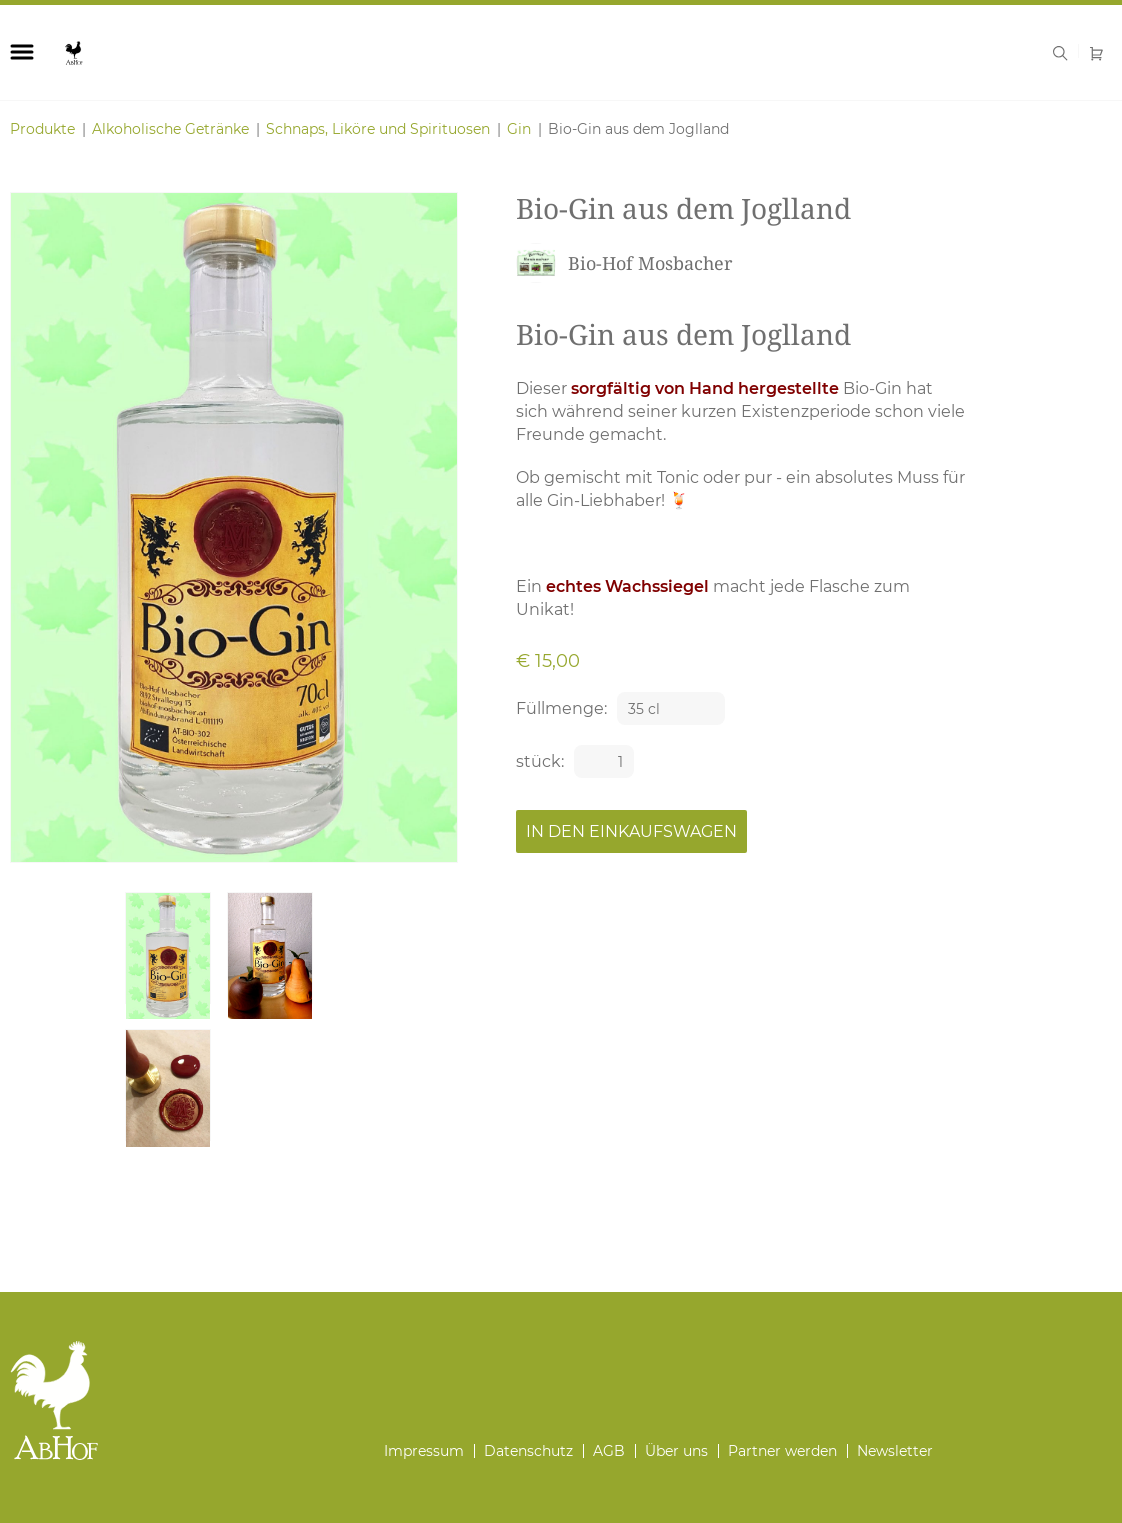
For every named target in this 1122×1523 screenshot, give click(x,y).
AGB (609, 1451)
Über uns (676, 1451)
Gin (519, 129)
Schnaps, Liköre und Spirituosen (378, 129)
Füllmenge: (561, 708)
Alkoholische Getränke (170, 129)
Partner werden (782, 1451)
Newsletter (895, 1451)
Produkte (42, 129)
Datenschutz (528, 1451)
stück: (540, 761)
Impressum (424, 1451)
